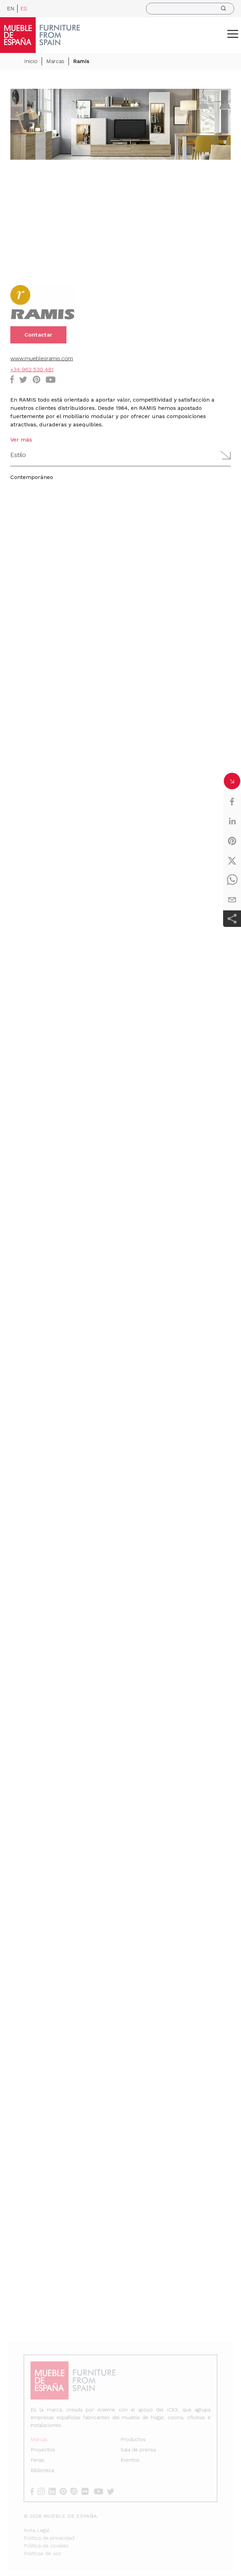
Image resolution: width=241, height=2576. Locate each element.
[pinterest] (232, 841)
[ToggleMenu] (232, 33)
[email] (232, 899)
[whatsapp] (232, 880)
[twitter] (232, 860)
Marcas (55, 61)
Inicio (31, 61)
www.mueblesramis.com (41, 359)
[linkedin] (232, 821)
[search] (190, 8)
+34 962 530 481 (31, 370)
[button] (232, 33)
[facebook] (232, 801)
